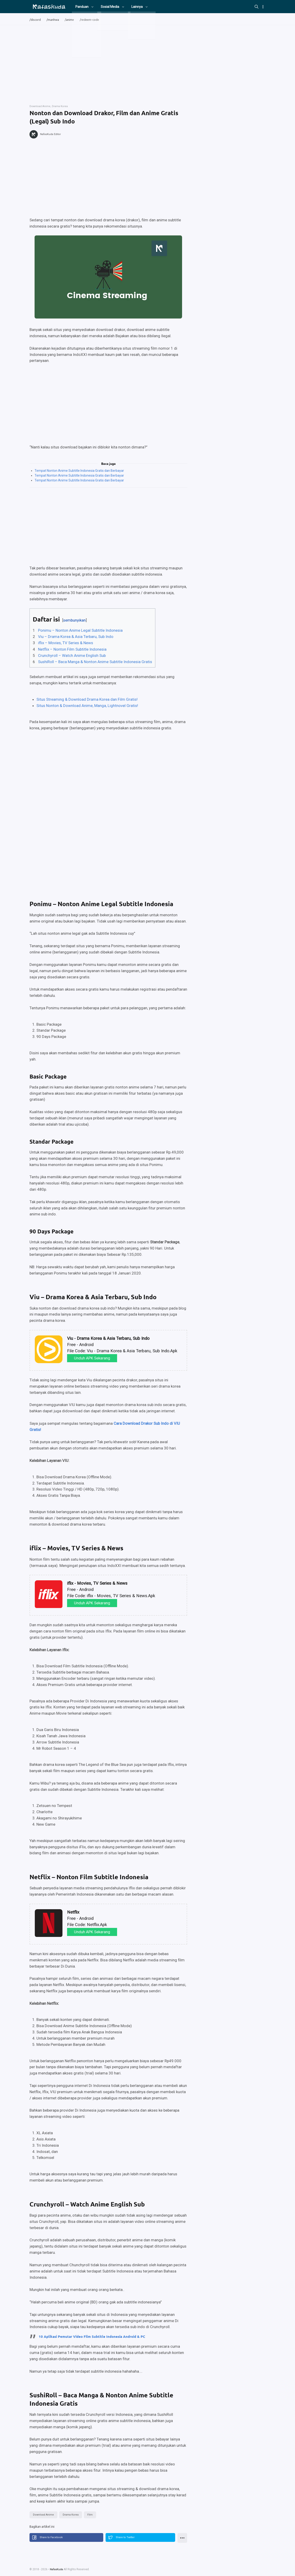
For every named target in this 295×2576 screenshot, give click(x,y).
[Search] (256, 6)
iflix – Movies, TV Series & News (65, 643)
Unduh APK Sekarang (92, 1358)
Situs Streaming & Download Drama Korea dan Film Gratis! (87, 699)
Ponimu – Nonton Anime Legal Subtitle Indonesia (80, 630)
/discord (35, 20)
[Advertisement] (148, 63)
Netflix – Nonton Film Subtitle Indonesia (72, 649)
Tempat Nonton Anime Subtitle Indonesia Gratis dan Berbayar (79, 471)
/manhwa (53, 20)
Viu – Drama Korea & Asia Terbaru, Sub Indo (75, 637)
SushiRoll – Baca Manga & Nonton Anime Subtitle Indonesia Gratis (95, 662)
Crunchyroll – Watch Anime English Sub (72, 656)
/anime (71, 20)
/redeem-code (91, 20)
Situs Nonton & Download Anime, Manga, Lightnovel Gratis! (87, 706)
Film (91, 2515)
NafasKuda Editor (52, 134)
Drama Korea (71, 2515)
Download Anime (44, 2515)
